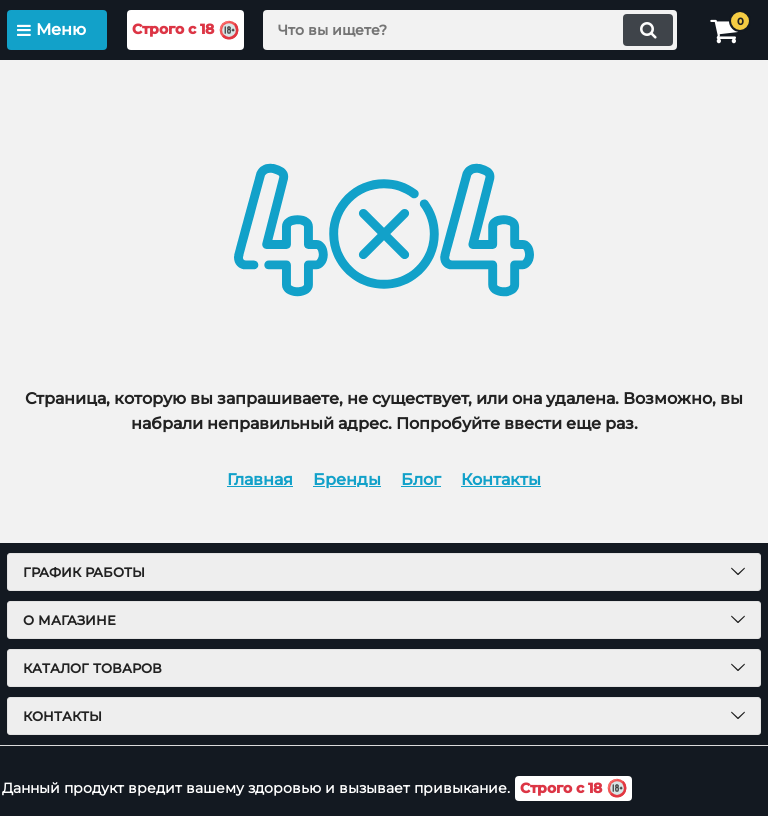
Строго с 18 (185, 30)
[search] (470, 30)
